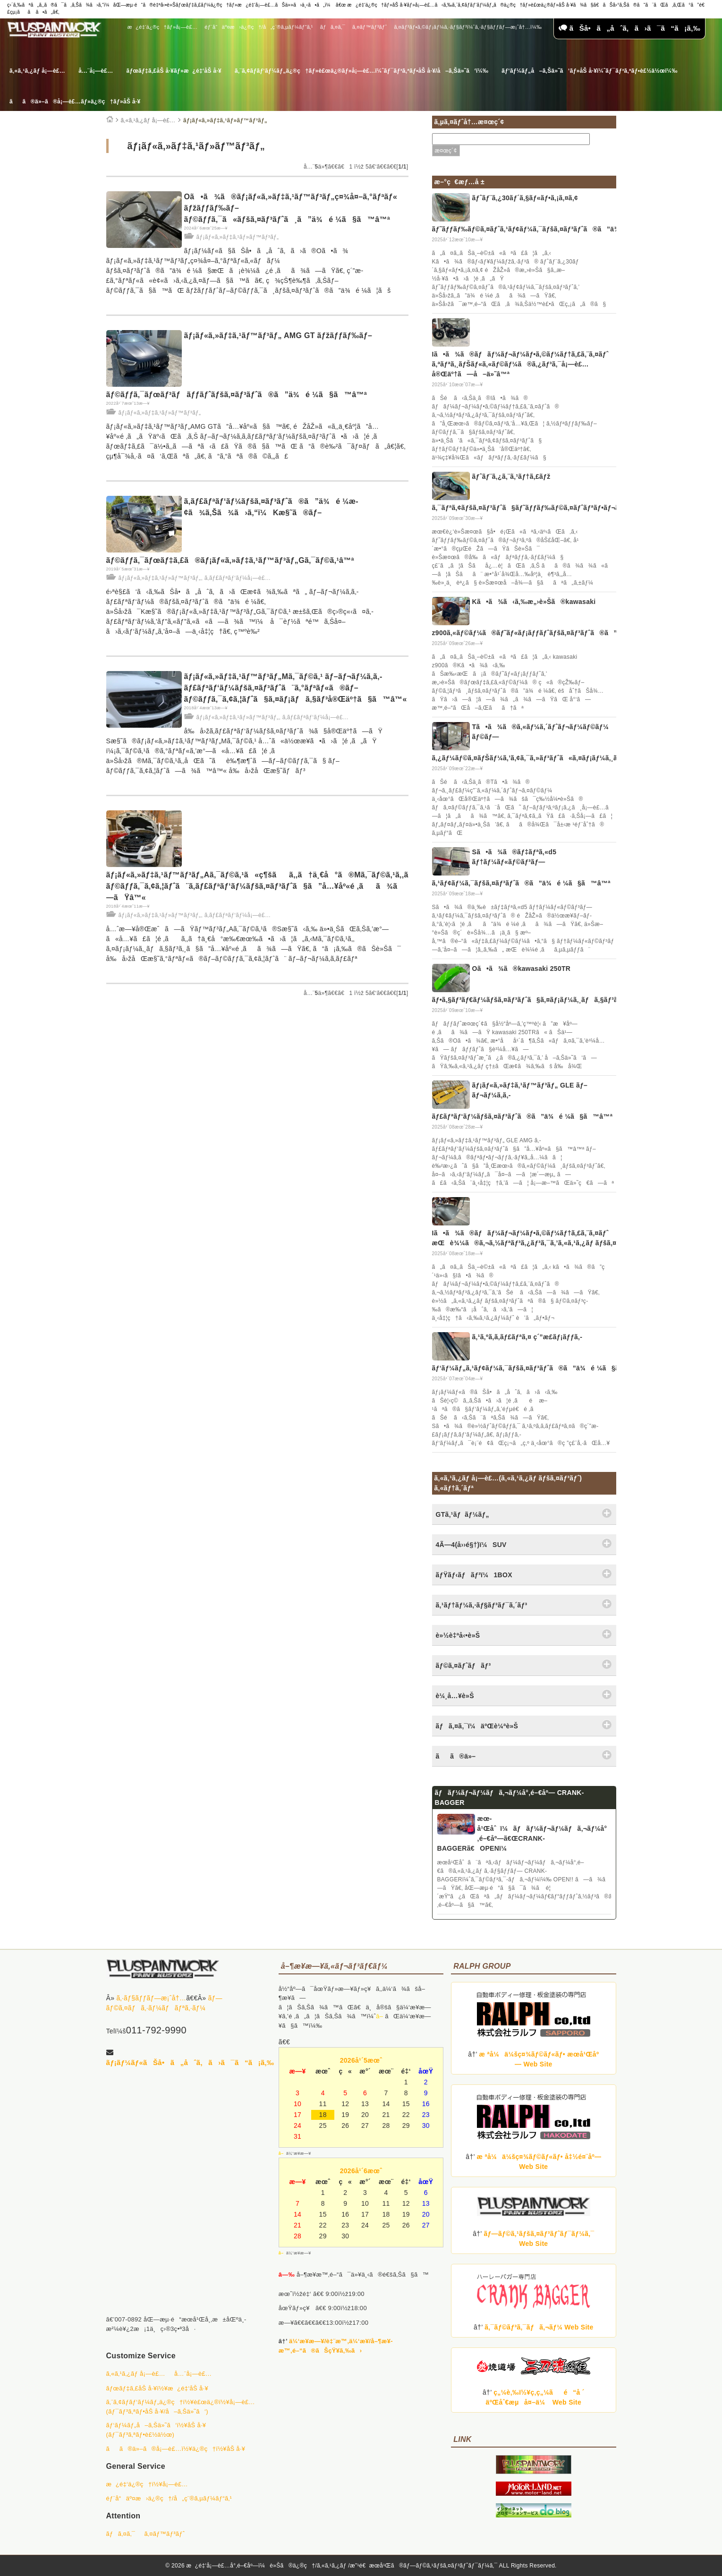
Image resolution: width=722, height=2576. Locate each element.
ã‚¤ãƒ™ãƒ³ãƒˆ (369, 27)
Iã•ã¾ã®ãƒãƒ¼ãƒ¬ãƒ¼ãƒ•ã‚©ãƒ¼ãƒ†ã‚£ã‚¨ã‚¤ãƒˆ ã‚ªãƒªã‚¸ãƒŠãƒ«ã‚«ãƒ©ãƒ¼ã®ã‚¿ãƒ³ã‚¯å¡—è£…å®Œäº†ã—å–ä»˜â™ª (520, 364)
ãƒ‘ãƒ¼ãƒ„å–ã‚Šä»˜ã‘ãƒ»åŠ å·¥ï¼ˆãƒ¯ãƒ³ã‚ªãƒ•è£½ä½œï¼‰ (589, 71)
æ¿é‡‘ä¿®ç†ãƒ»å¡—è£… (162, 27)
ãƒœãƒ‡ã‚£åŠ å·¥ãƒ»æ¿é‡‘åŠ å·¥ (174, 71)
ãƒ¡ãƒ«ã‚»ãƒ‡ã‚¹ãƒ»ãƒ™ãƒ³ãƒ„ (225, 120)
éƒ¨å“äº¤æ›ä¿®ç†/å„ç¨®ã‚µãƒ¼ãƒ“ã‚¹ (258, 27)
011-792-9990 (156, 2030)
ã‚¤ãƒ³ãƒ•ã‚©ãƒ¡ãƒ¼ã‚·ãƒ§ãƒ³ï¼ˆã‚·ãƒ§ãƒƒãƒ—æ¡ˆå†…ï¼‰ (468, 27)
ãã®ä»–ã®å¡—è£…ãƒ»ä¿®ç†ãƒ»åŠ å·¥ (74, 101)
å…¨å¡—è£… (95, 71)
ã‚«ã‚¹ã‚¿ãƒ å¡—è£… (37, 71)
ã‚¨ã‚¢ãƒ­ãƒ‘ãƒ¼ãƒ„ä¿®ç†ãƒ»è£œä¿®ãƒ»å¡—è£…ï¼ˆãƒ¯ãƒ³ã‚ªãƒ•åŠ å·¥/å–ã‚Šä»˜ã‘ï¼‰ (361, 71)
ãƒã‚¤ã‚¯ (332, 27)
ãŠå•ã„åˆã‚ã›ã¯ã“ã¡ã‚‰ (629, 28)
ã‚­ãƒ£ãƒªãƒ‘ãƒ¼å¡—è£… (237, 578)
